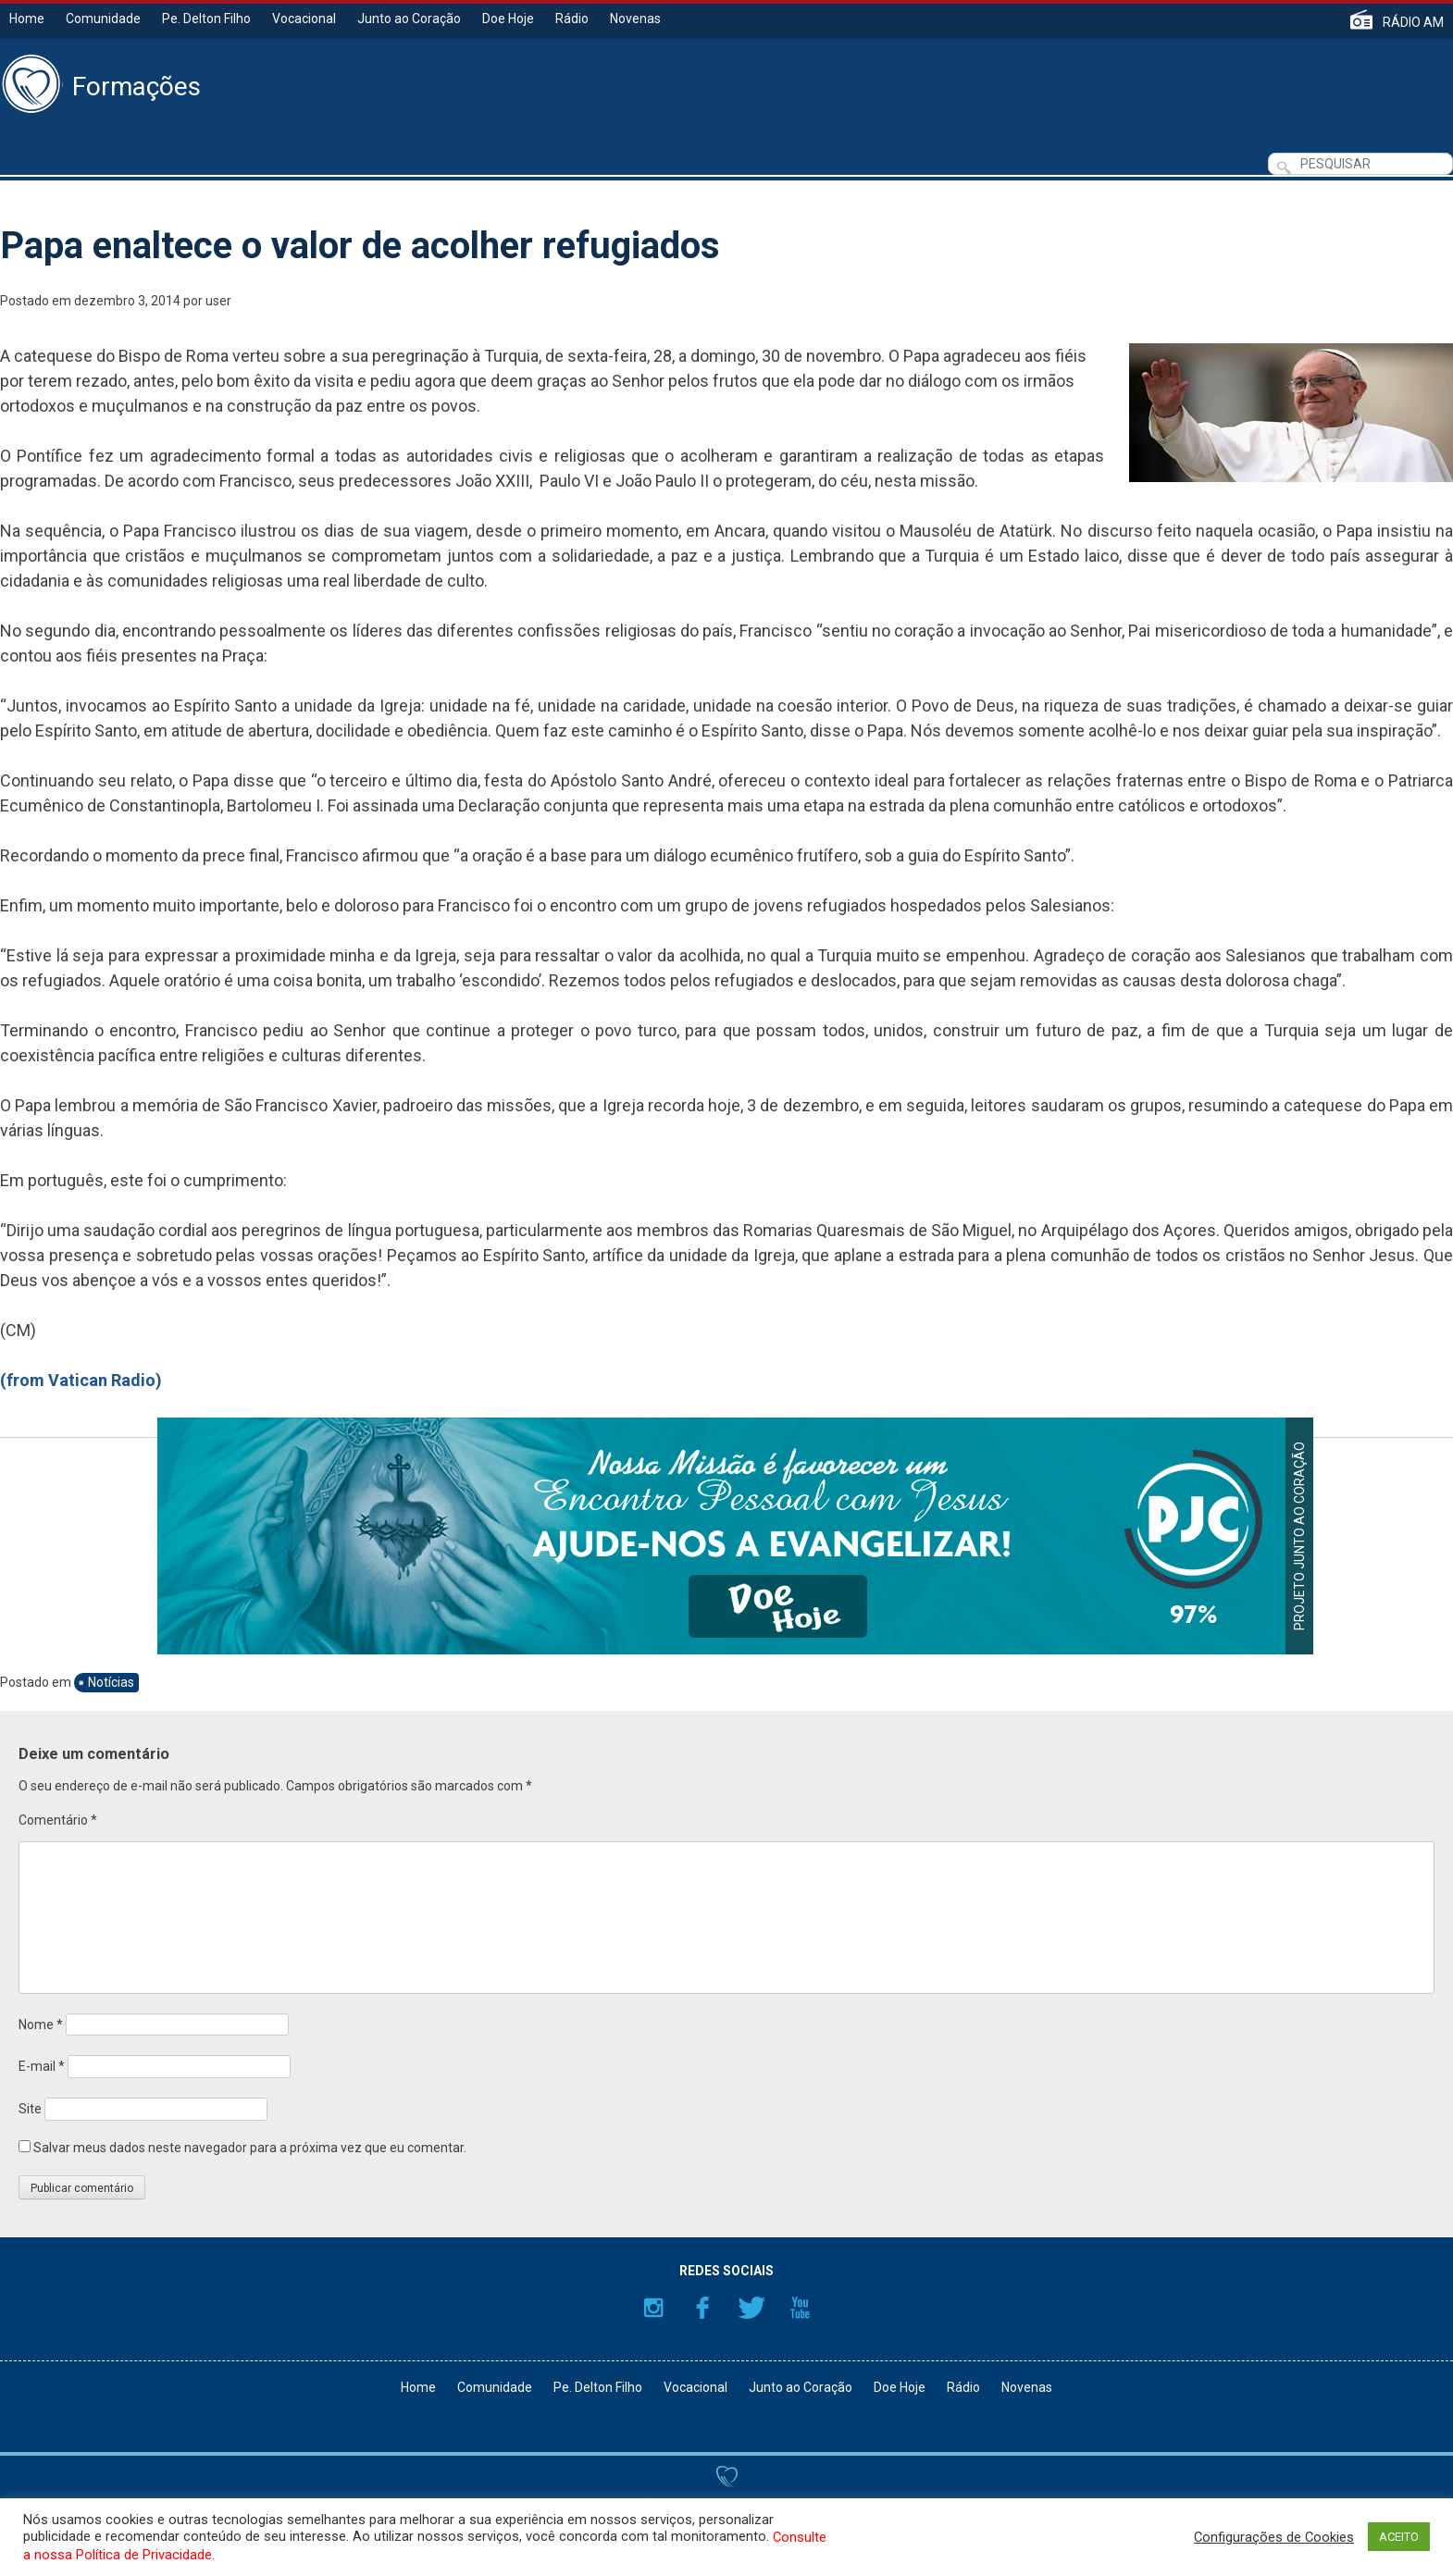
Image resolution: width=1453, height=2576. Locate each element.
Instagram (653, 2308)
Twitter (751, 2308)
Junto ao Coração (409, 18)
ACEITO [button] (1399, 2537)
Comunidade (103, 18)
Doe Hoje (508, 18)
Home (26, 18)
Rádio (572, 18)
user (218, 300)
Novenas (635, 18)
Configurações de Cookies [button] (1274, 2537)
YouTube (800, 2308)
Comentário (58, 1820)
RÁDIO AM (1413, 22)
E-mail (42, 2066)
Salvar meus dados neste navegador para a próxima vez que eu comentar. (249, 2147)
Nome (41, 2024)
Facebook (702, 2308)
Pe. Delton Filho (206, 18)
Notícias (111, 1682)
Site (30, 2108)
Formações (136, 87)
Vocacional (304, 18)
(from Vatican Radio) (81, 1380)
